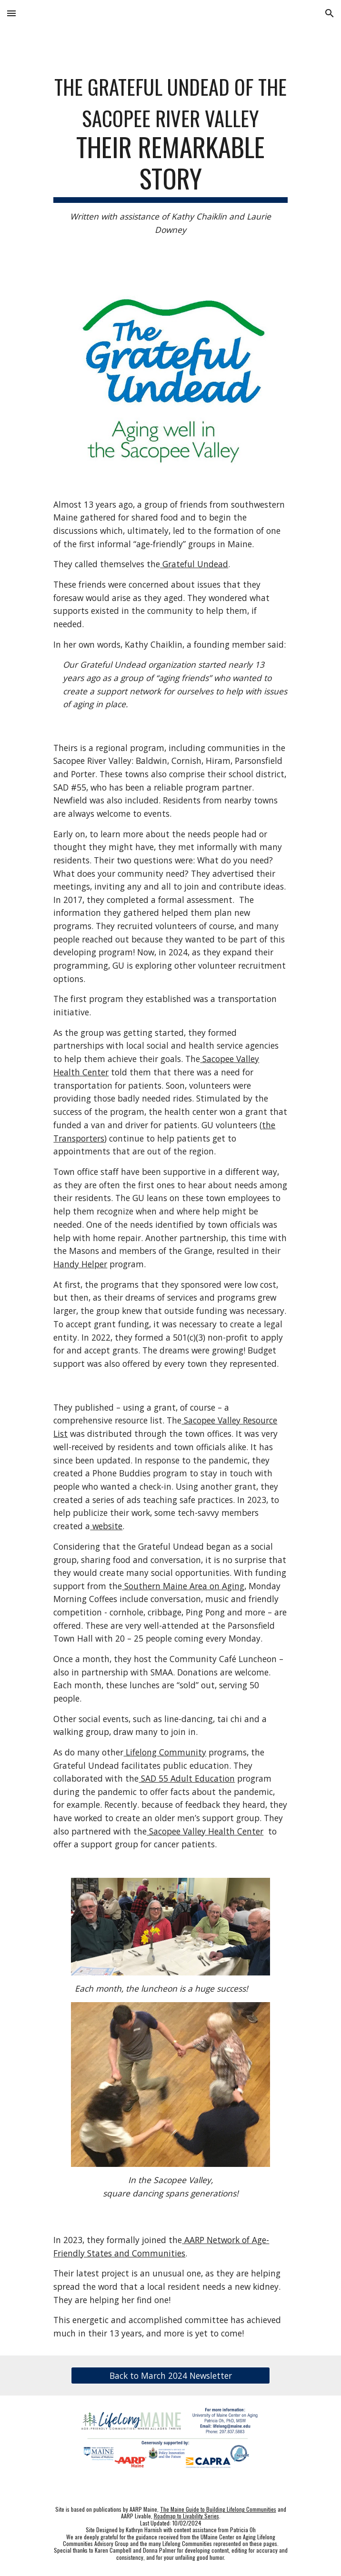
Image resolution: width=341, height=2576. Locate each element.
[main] (170, 153)
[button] (11, 13)
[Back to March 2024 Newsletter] (170, 2375)
